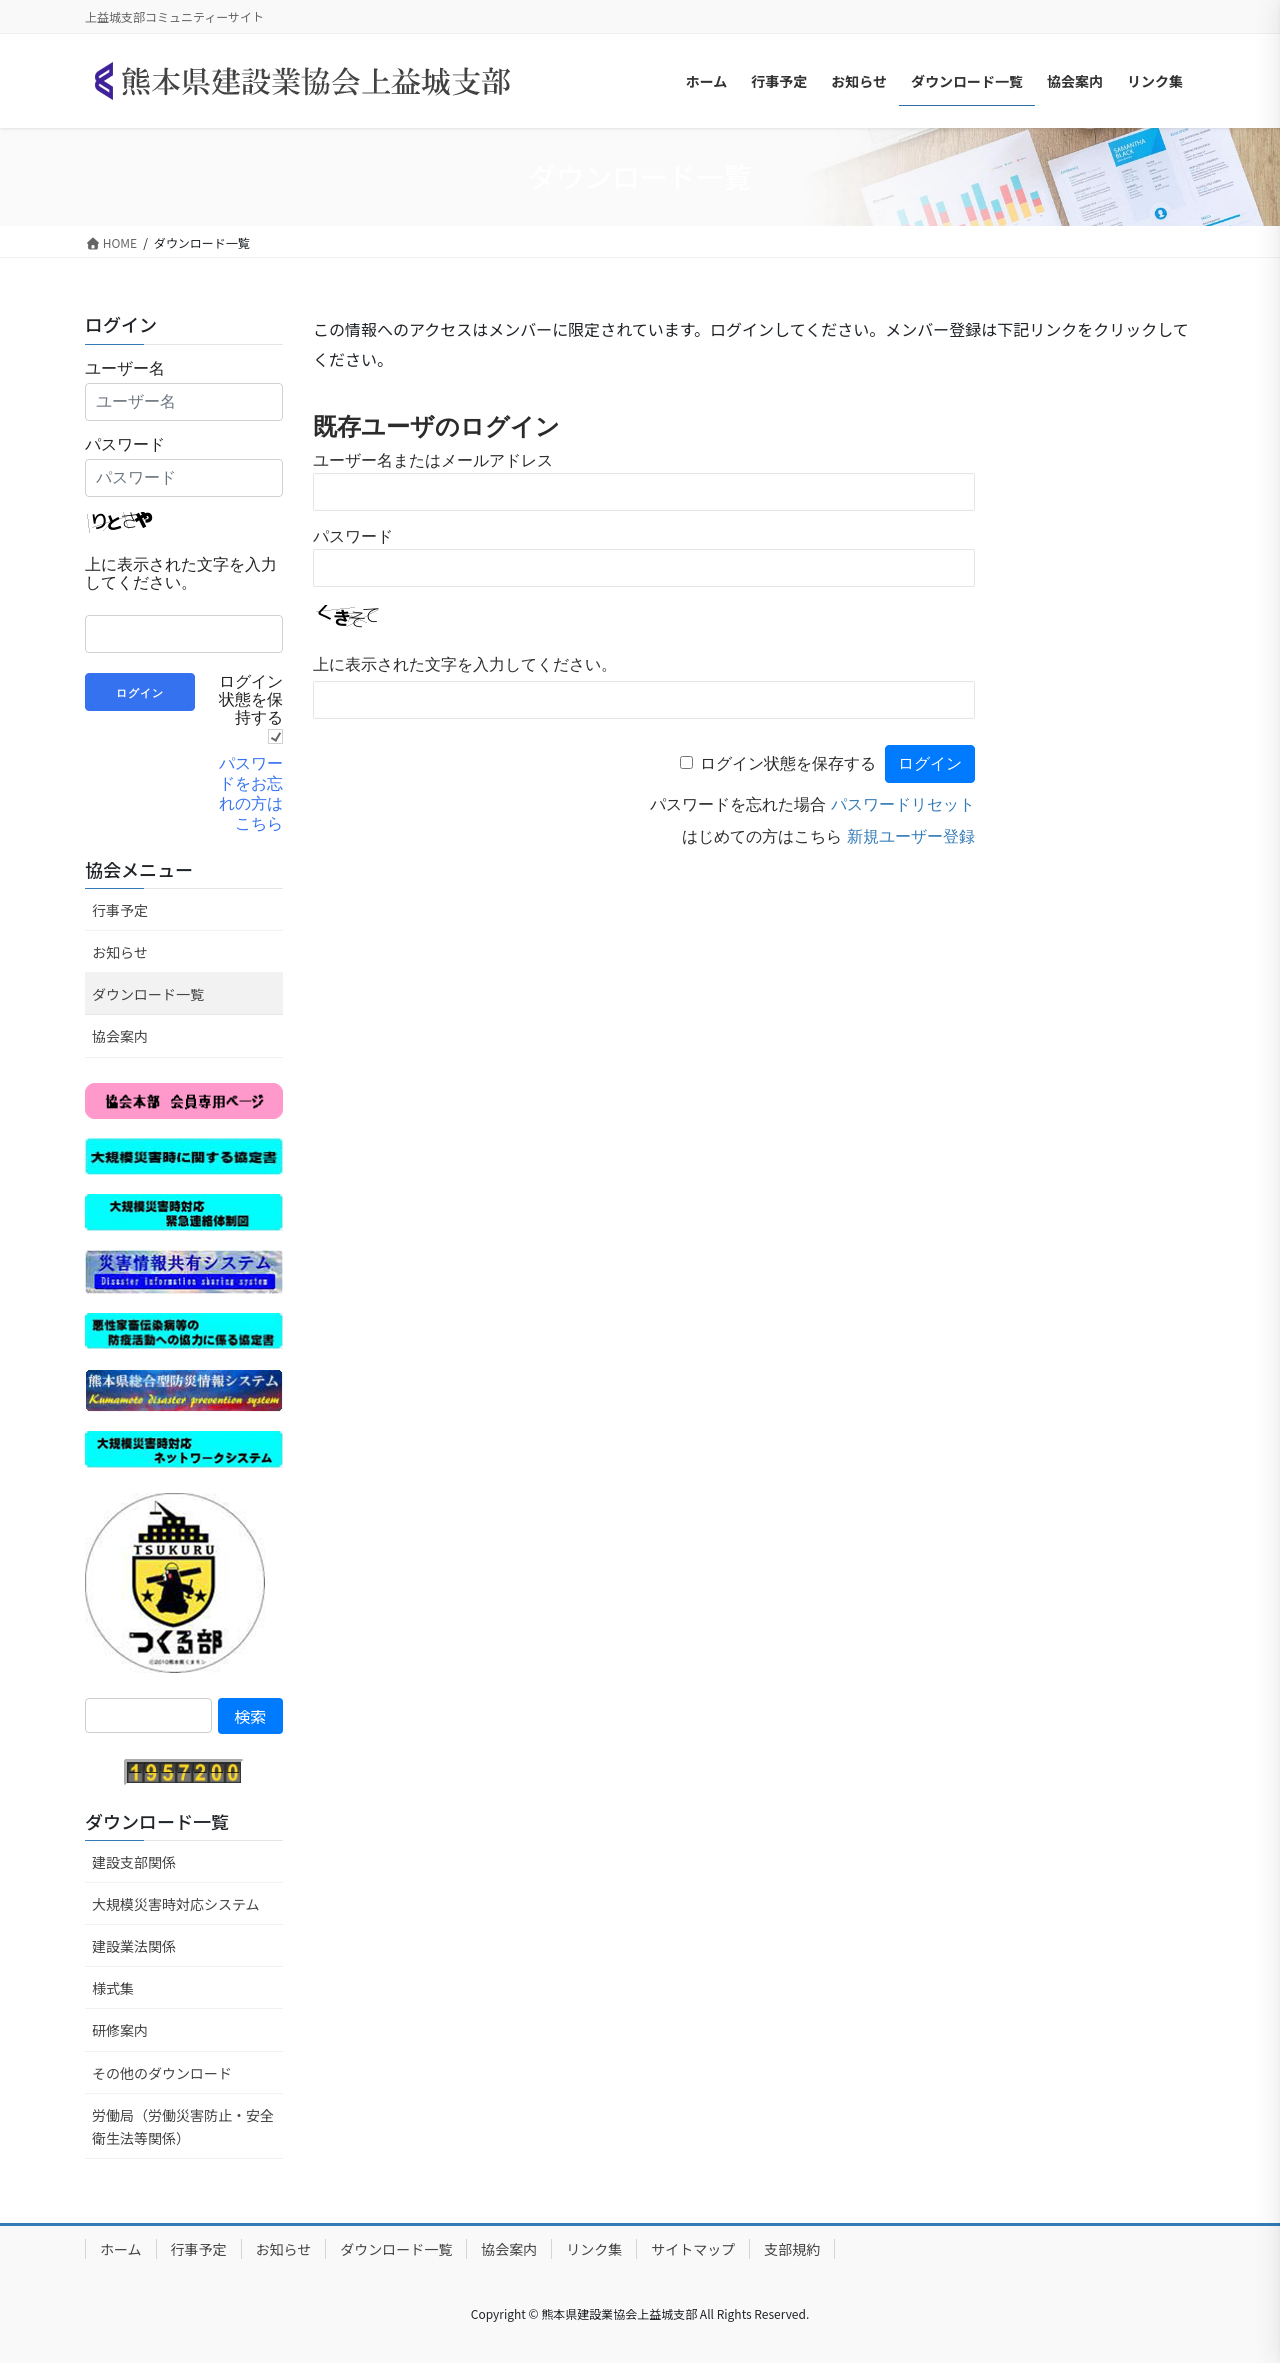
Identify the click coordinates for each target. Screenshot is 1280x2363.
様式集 (113, 1988)
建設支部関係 (134, 1862)
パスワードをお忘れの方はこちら (251, 793)
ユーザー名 (125, 368)
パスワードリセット (903, 804)
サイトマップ (693, 2249)
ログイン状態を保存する (788, 763)
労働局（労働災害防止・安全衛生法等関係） (183, 2126)
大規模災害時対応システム (176, 1904)
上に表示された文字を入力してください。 (465, 664)
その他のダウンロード (162, 2073)
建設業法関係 (134, 1946)
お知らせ (120, 952)
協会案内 (120, 1036)
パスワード (353, 536)
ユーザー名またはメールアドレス (433, 460)
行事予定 (120, 910)
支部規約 (792, 2249)
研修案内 (120, 2030)
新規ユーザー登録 (911, 836)
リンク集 (594, 2249)
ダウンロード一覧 (148, 994)
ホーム (121, 2249)
